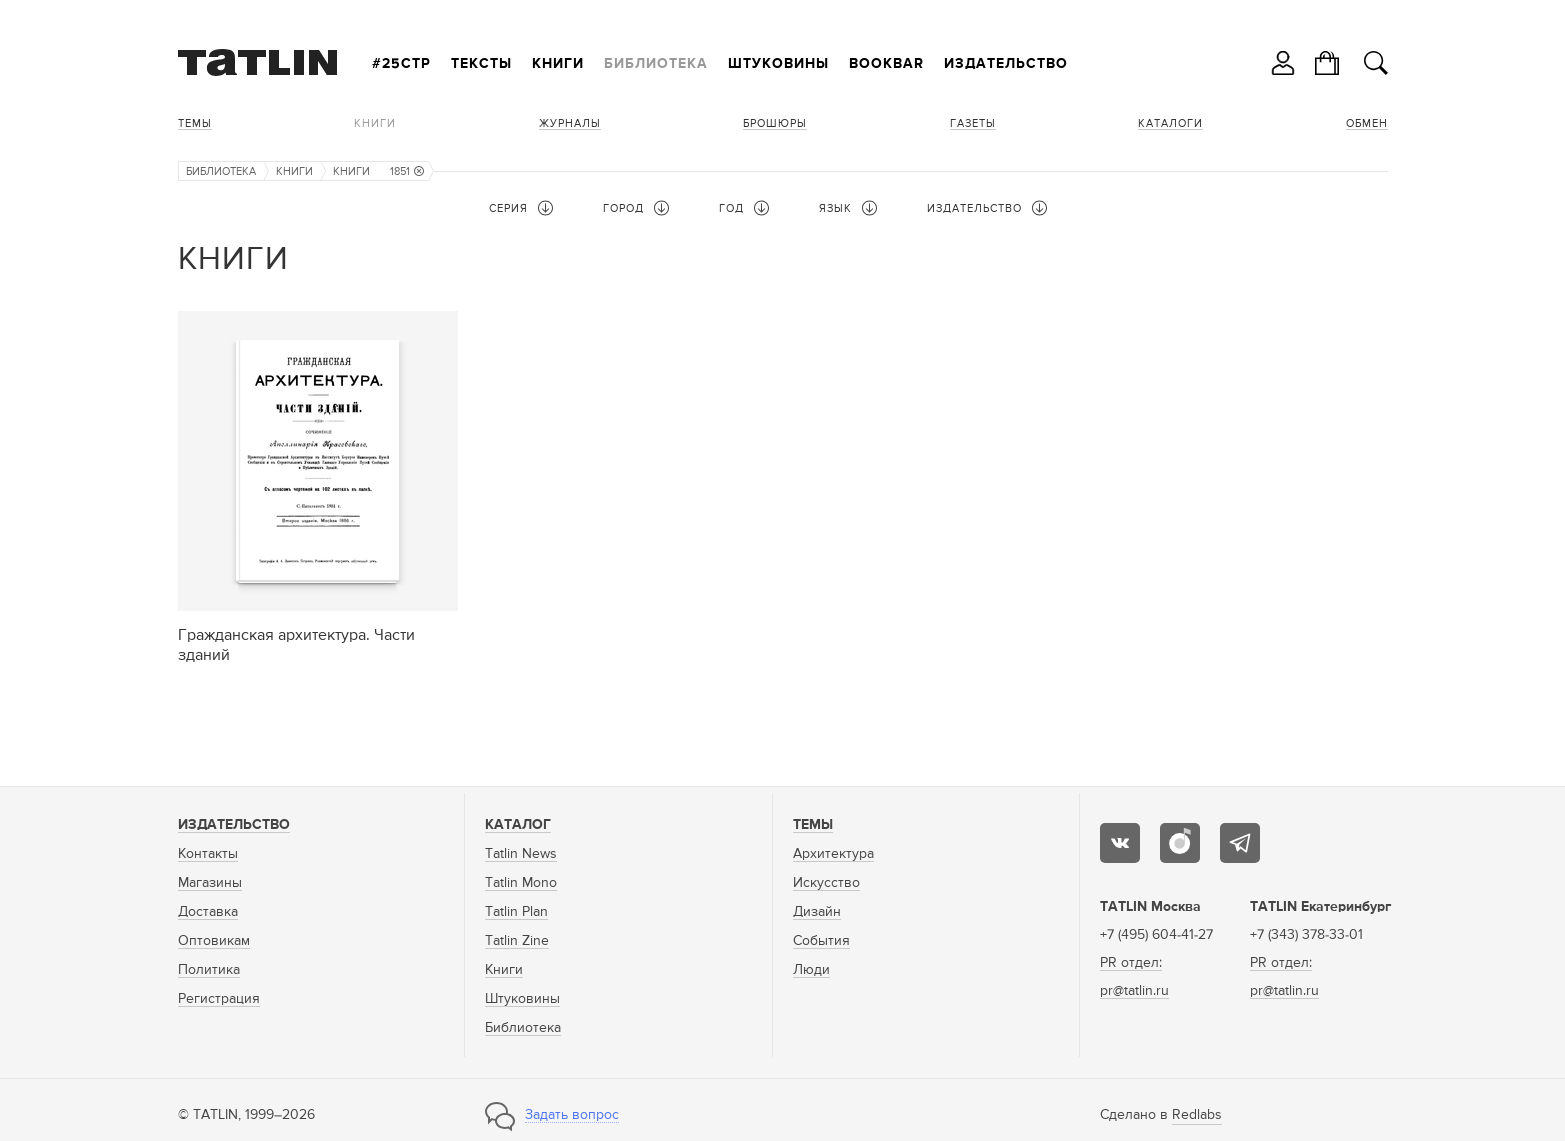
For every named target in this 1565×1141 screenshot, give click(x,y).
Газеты (973, 123)
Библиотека (656, 64)
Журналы (570, 123)
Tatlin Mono (521, 883)
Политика (209, 970)
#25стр (401, 64)
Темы (195, 123)
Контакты (208, 854)
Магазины (210, 883)
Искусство (826, 883)
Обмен (1367, 123)
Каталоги (1170, 123)
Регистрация (219, 999)
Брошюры (775, 123)
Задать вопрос (572, 1115)
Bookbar (886, 64)
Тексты (481, 64)
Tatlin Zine (517, 941)
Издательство (1006, 64)
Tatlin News (521, 854)
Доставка (208, 912)
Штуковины (778, 64)
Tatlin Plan (516, 912)
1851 (407, 171)
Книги (558, 64)
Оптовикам (214, 941)
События (821, 941)
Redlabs (1197, 1115)
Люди (811, 970)
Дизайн (817, 912)
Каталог (518, 825)
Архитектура (833, 854)
